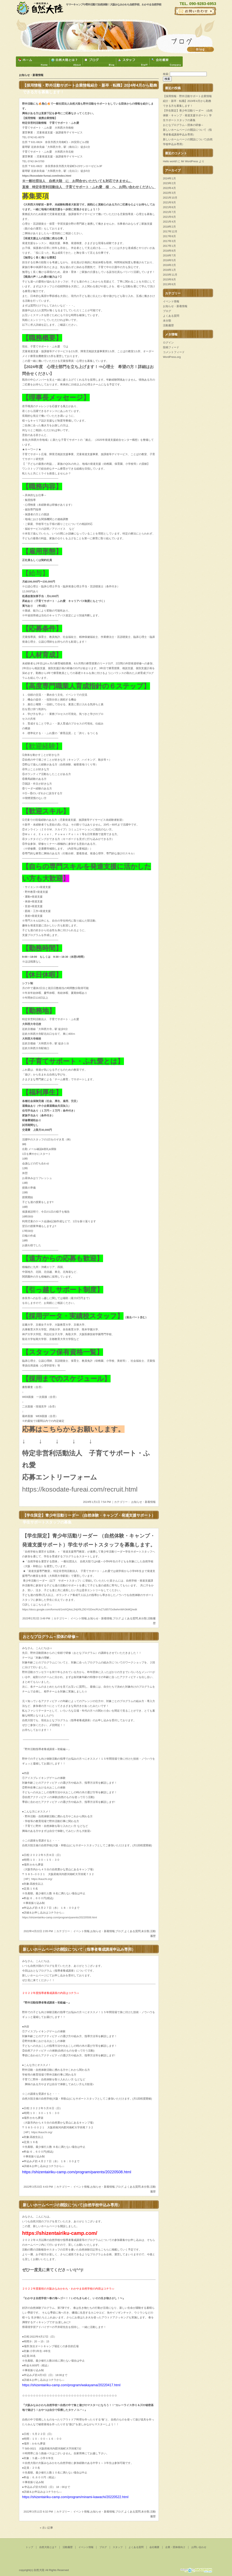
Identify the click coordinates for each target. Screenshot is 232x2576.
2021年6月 (169, 216)
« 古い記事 (46, 2527)
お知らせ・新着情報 (143, 1501)
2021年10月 (170, 197)
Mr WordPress (189, 161)
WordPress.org (172, 356)
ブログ (117, 1618)
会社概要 (154, 2547)
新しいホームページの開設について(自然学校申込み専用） (72, 2205)
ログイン (168, 342)
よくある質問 (130, 1618)
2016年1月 (169, 269)
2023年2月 (169, 183)
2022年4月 (169, 188)
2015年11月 (170, 274)
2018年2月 (169, 226)
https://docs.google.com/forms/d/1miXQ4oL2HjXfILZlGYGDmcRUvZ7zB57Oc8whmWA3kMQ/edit (79, 1609)
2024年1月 (169, 178)
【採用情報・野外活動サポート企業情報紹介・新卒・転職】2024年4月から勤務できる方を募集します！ (187, 101)
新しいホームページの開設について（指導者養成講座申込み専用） (79, 1949)
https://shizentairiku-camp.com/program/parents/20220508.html (76, 2172)
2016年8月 (169, 250)
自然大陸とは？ (48, 2547)
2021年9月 (169, 202)
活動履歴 (168, 325)
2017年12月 (170, 231)
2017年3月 (169, 241)
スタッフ (118, 2547)
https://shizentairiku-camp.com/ (59, 2233)
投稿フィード (171, 347)
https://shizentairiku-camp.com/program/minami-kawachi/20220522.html (75, 2497)
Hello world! (170, 161)
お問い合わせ (198, 2547)
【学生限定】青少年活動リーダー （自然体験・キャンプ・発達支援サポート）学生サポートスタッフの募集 (188, 115)
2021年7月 (169, 212)
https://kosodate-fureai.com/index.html (46, 175)
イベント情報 (79, 1618)
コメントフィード (174, 352)
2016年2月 (169, 265)
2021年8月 (169, 207)
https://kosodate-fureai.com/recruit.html (79, 1489)
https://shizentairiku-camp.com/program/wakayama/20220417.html (71, 2385)
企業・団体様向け (175, 2547)
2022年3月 (169, 192)
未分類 (143, 1618)
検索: (166, 74)
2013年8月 (169, 284)
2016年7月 (169, 255)
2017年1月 (169, 245)
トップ (29, 2547)
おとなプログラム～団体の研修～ (51, 1637)
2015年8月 (169, 279)
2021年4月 (169, 221)
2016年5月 (169, 260)
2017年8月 (169, 236)
